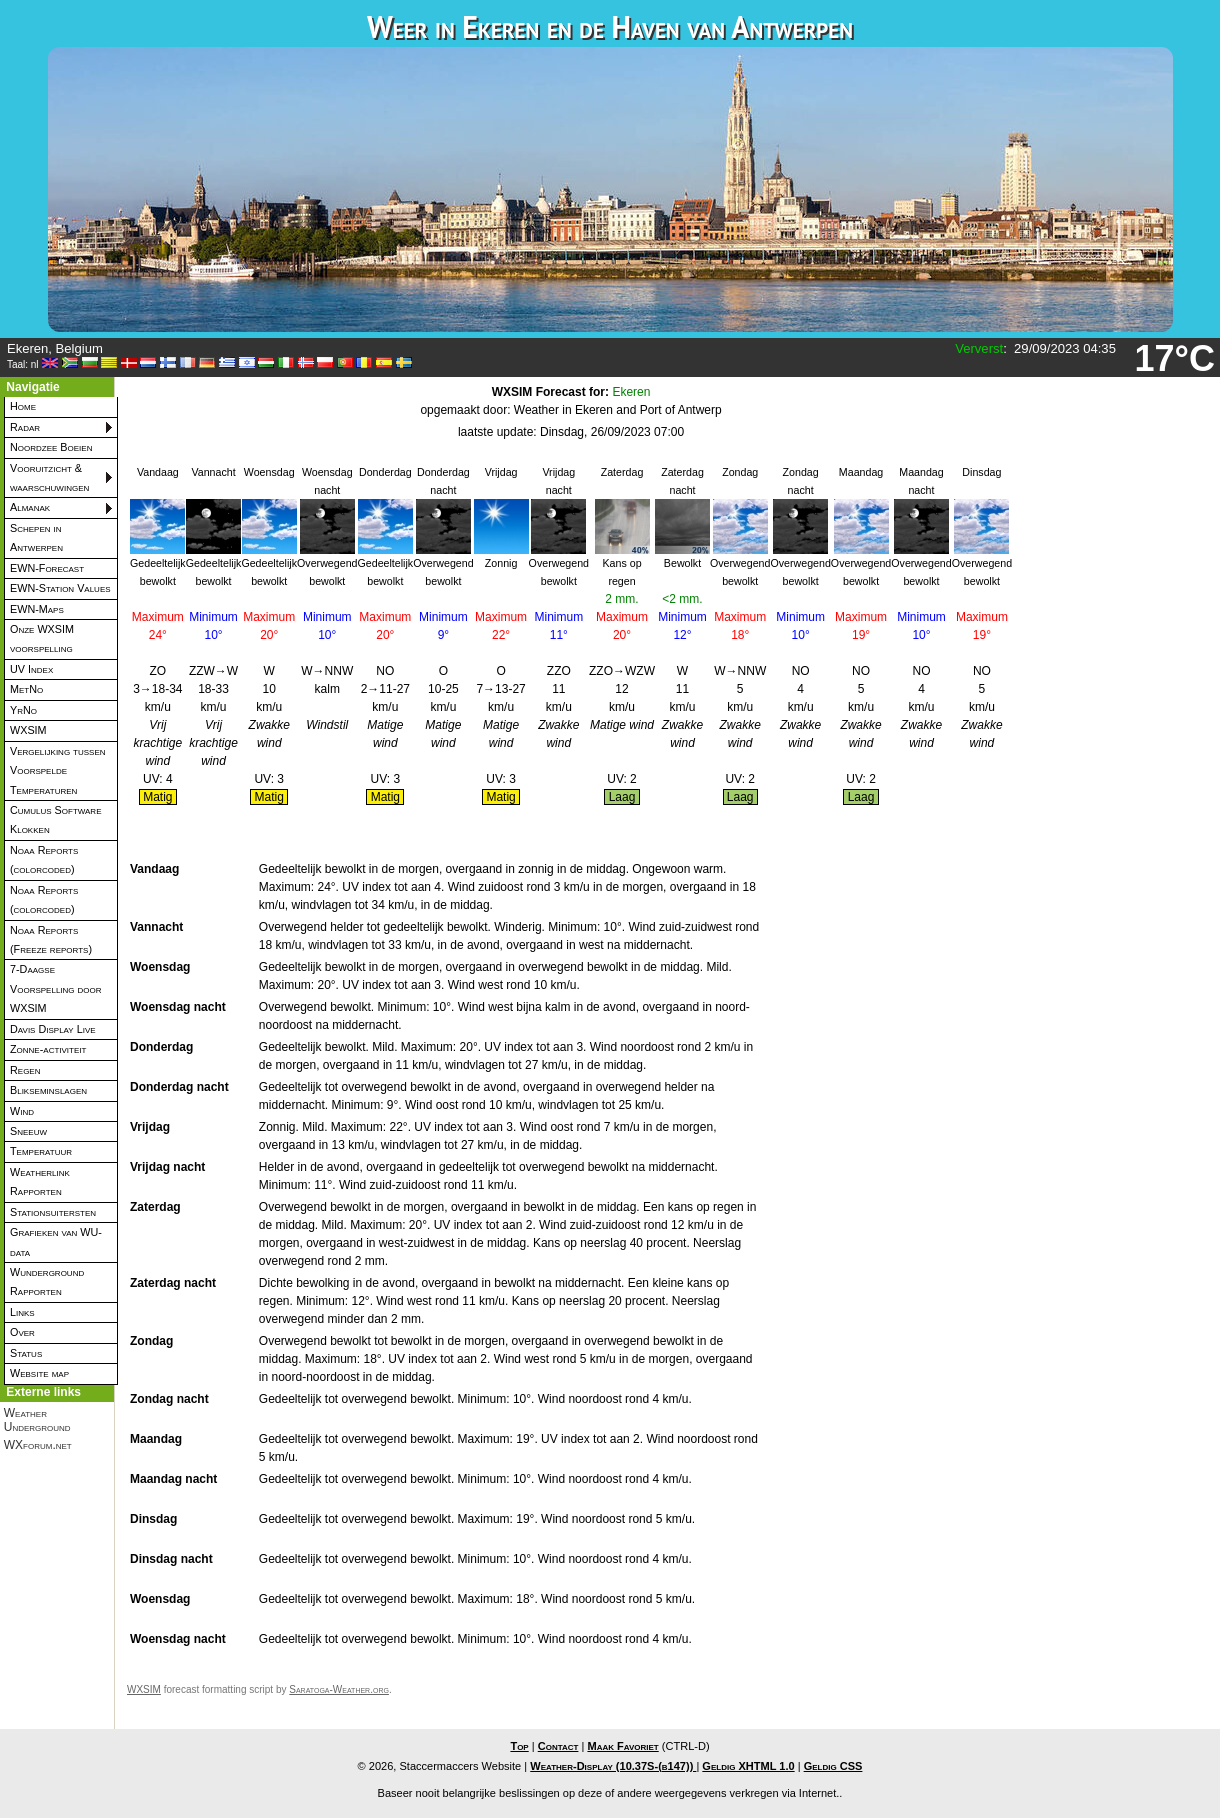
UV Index (31, 669)
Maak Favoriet (622, 1746)
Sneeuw (28, 1131)
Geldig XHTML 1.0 (748, 1766)
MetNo (26, 689)
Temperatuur (41, 1151)
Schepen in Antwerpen (36, 537)
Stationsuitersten (53, 1212)
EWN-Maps (37, 609)
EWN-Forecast (47, 568)
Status (26, 1353)
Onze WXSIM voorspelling (42, 638)
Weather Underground (37, 1420)
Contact (558, 1746)
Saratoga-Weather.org (339, 1689)
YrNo (23, 710)
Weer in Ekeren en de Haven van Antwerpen (610, 26)
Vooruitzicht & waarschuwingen (49, 477)
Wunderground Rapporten (47, 1281)
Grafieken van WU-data (56, 1241)
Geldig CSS (833, 1766)
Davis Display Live (53, 1029)
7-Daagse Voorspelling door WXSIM (56, 988)
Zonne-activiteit (48, 1049)
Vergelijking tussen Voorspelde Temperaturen (58, 770)
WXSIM (28, 730)
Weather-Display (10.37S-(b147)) (613, 1766)
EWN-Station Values (60, 588)
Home (23, 406)
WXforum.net (38, 1445)
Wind (22, 1111)
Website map (39, 1373)
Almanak (30, 507)
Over (22, 1332)
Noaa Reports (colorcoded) (44, 859)
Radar (25, 427)
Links (22, 1312)
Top (519, 1746)
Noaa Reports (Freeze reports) (51, 939)
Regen (25, 1070)
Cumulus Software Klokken (55, 819)
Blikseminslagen (48, 1090)
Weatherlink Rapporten (40, 1181)
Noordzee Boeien (51, 447)
